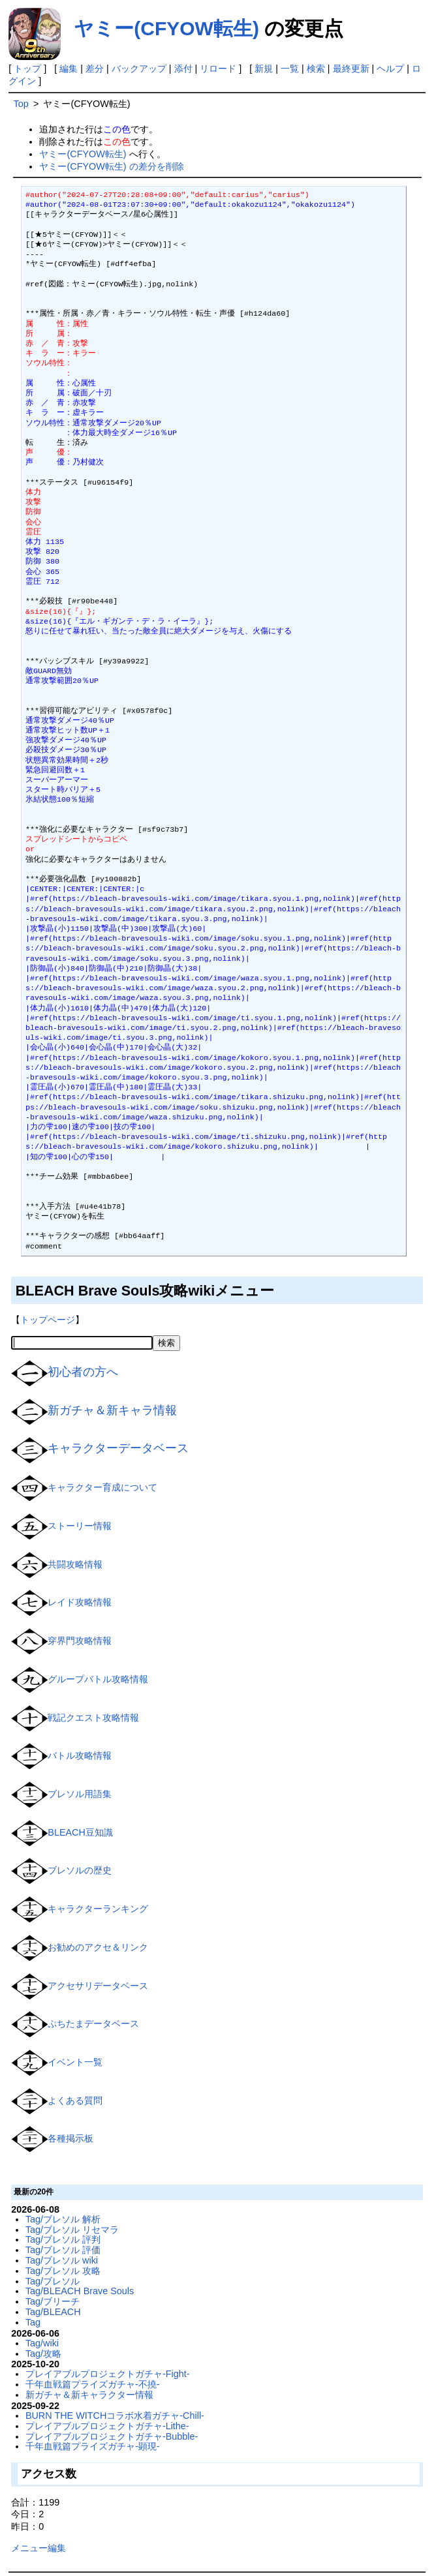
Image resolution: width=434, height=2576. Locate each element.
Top (20, 103)
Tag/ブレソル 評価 (63, 2250)
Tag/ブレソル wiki (61, 2260)
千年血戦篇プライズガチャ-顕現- (92, 2446)
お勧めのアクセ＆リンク (98, 1947)
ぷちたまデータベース (93, 2023)
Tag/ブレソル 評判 (63, 2239)
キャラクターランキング (98, 1908)
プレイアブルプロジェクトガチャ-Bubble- (111, 2436)
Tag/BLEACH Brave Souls (79, 2291)
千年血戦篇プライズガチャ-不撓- (92, 2384)
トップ (27, 68)
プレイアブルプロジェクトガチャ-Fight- (107, 2374)
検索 (316, 68)
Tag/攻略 (43, 2353)
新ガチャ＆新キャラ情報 (112, 1410)
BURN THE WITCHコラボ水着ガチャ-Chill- (114, 2415)
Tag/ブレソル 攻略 (63, 2270)
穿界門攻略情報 (80, 1640)
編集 (68, 68)
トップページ (47, 1319)
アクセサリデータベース (98, 1985)
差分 (94, 68)
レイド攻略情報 (80, 1602)
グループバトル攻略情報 (98, 1679)
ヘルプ (390, 68)
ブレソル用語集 (80, 1794)
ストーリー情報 (80, 1526)
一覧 (290, 68)
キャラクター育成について (102, 1487)
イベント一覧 (75, 2062)
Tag (32, 2322)
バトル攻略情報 (80, 1755)
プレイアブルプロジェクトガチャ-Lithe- (107, 2426)
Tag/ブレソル (52, 2281)
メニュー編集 (38, 2548)
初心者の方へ (83, 1371)
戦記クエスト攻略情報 (93, 1717)
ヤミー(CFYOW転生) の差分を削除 (111, 166)
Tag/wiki (42, 2343)
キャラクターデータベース (118, 1448)
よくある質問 (75, 2100)
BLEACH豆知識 (80, 1831)
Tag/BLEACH (53, 2312)
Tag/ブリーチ (52, 2301)
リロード (218, 68)
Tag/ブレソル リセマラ (72, 2229)
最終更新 (351, 68)
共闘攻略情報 (75, 1563)
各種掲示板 (70, 2138)
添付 (183, 68)
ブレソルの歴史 (80, 1870)
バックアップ (139, 68)
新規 (264, 68)
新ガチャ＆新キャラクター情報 (89, 2394)
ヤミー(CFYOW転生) (166, 28)
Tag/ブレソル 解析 (63, 2219)
